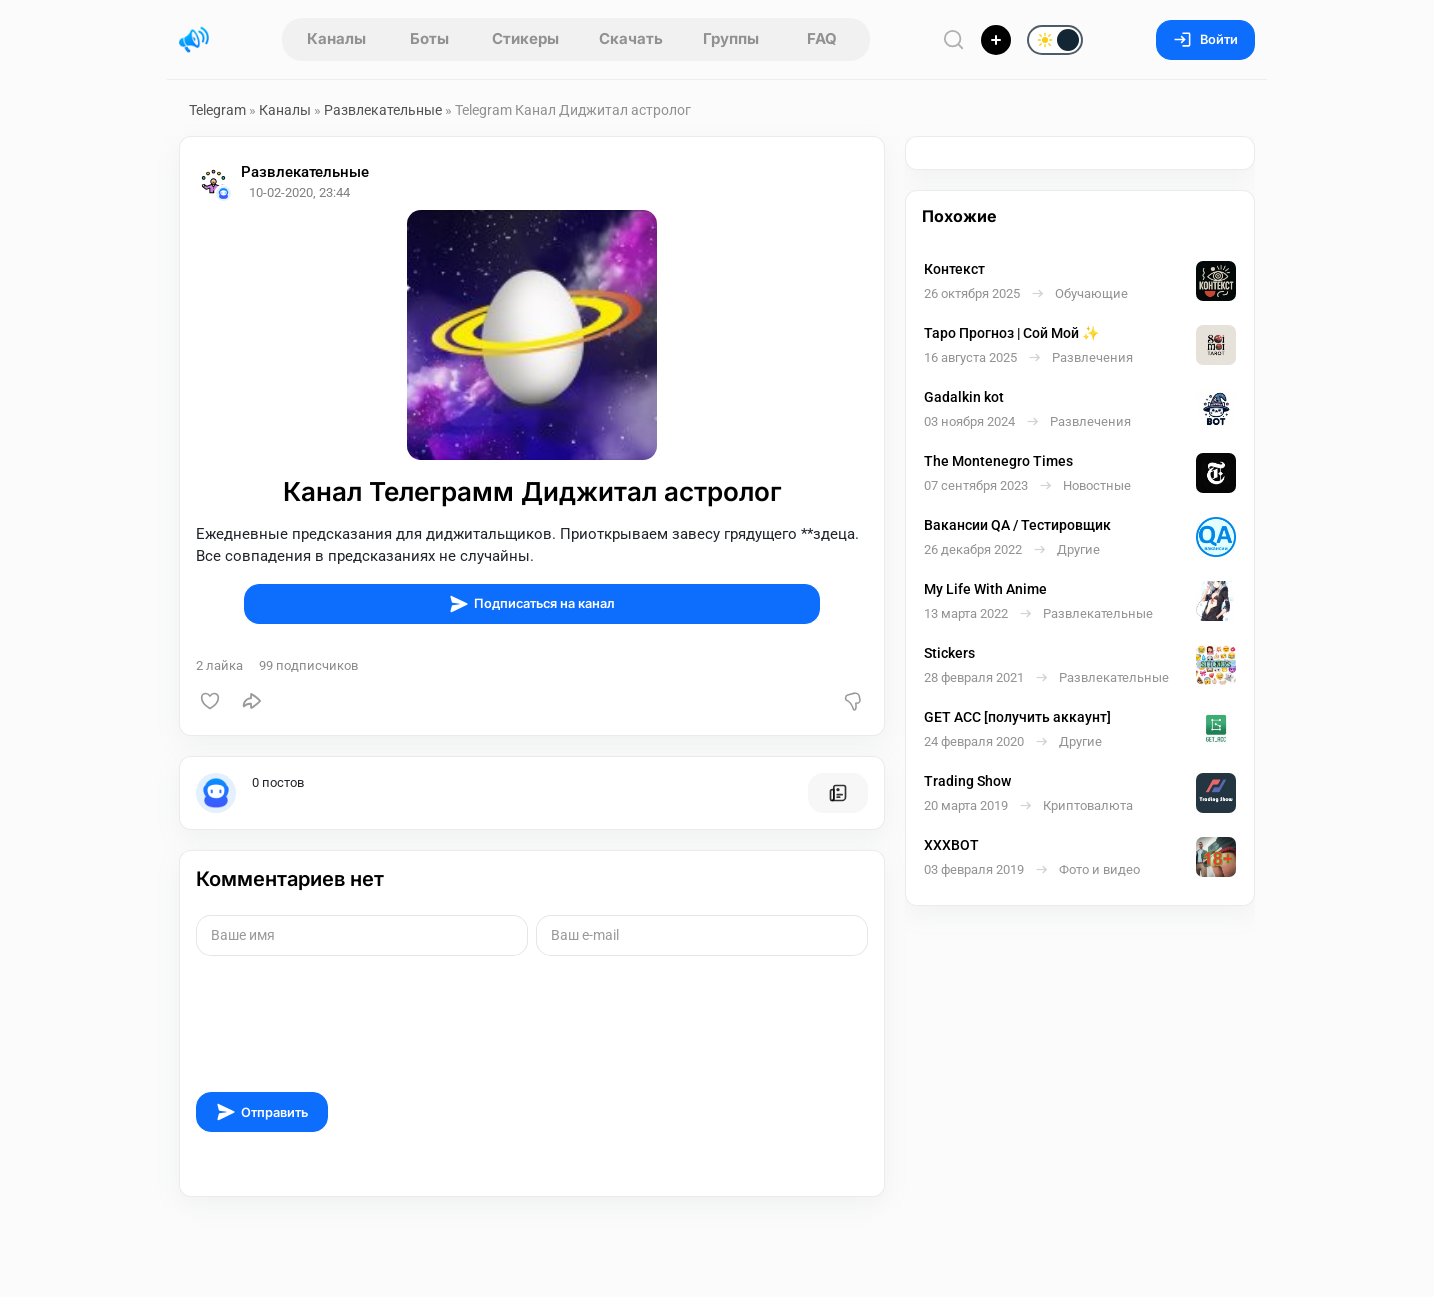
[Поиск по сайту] (954, 39)
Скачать (631, 38)
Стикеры (525, 38)
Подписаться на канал (532, 604)
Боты (429, 38)
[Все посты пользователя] (838, 793)
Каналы (336, 38)
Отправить (262, 1112)
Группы (731, 38)
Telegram (217, 110)
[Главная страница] (194, 40)
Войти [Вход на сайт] (1205, 39)
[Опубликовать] (996, 40)
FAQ (822, 38)
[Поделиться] (252, 701)
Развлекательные (383, 110)
